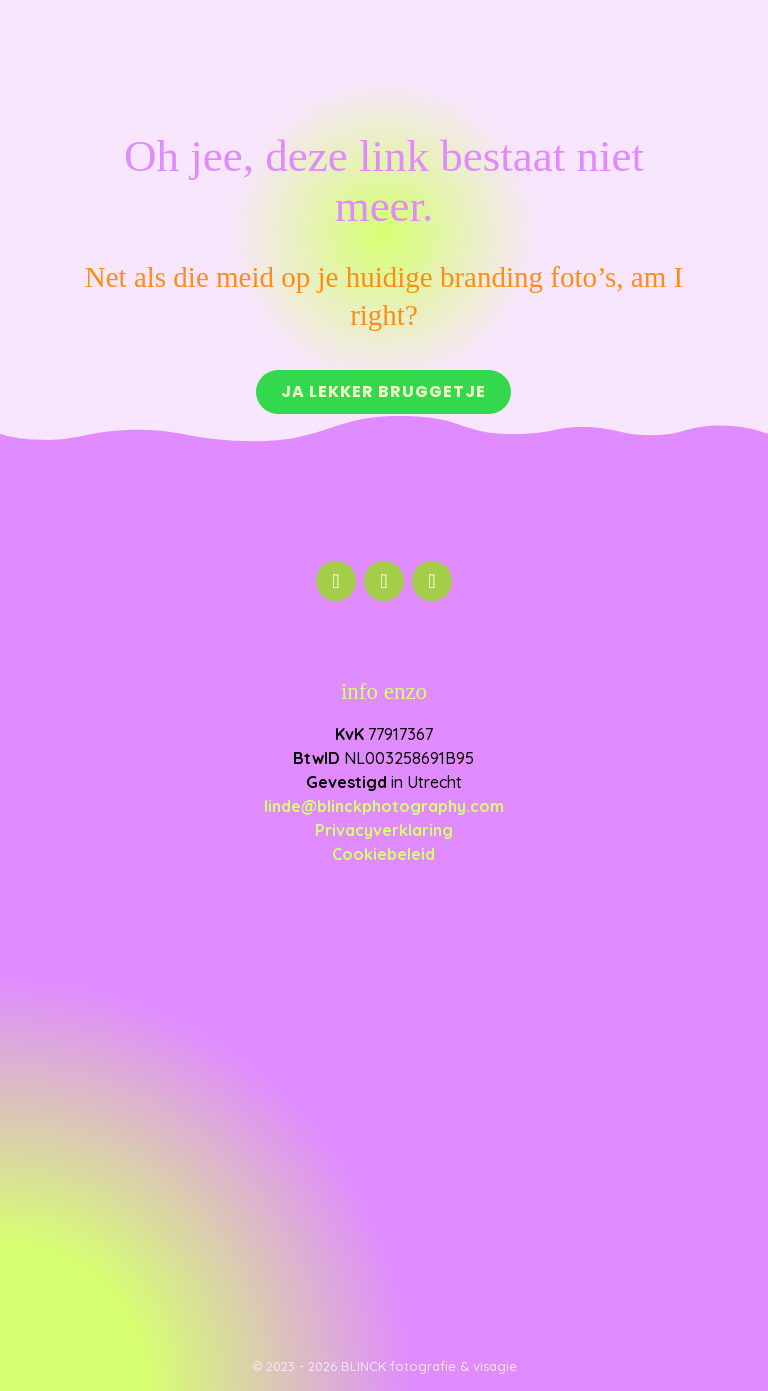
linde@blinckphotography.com (384, 806)
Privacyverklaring (384, 830)
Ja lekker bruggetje (383, 391)
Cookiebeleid (383, 854)
